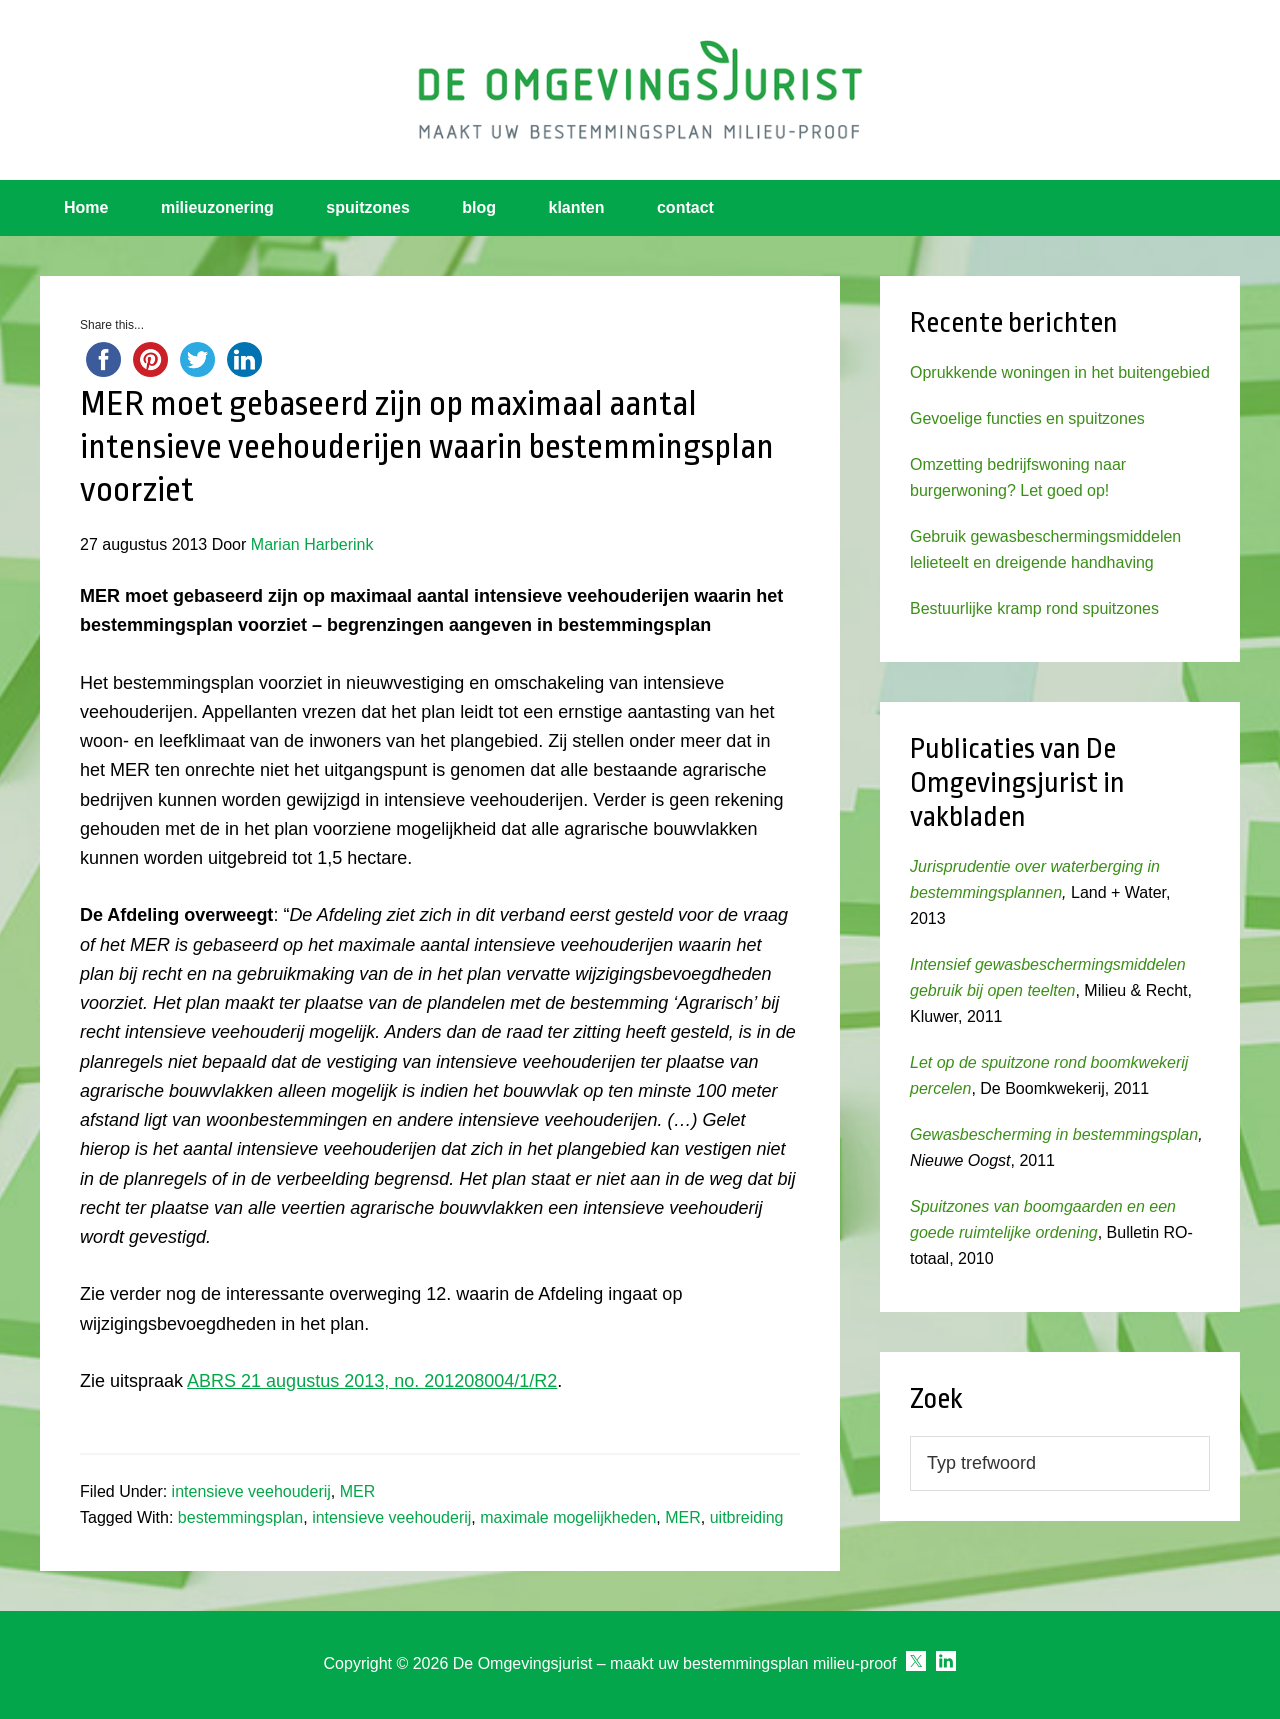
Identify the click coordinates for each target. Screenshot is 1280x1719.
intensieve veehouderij (251, 1491)
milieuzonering (217, 207)
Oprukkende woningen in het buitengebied (1060, 372)
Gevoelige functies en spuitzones (1027, 418)
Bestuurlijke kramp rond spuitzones (1034, 608)
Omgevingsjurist (640, 90)
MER (358, 1491)
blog (479, 207)
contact (685, 207)
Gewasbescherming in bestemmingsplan (1054, 1134)
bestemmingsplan (240, 1517)
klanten (577, 207)
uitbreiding (747, 1517)
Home (86, 207)
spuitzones (368, 207)
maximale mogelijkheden (568, 1517)
